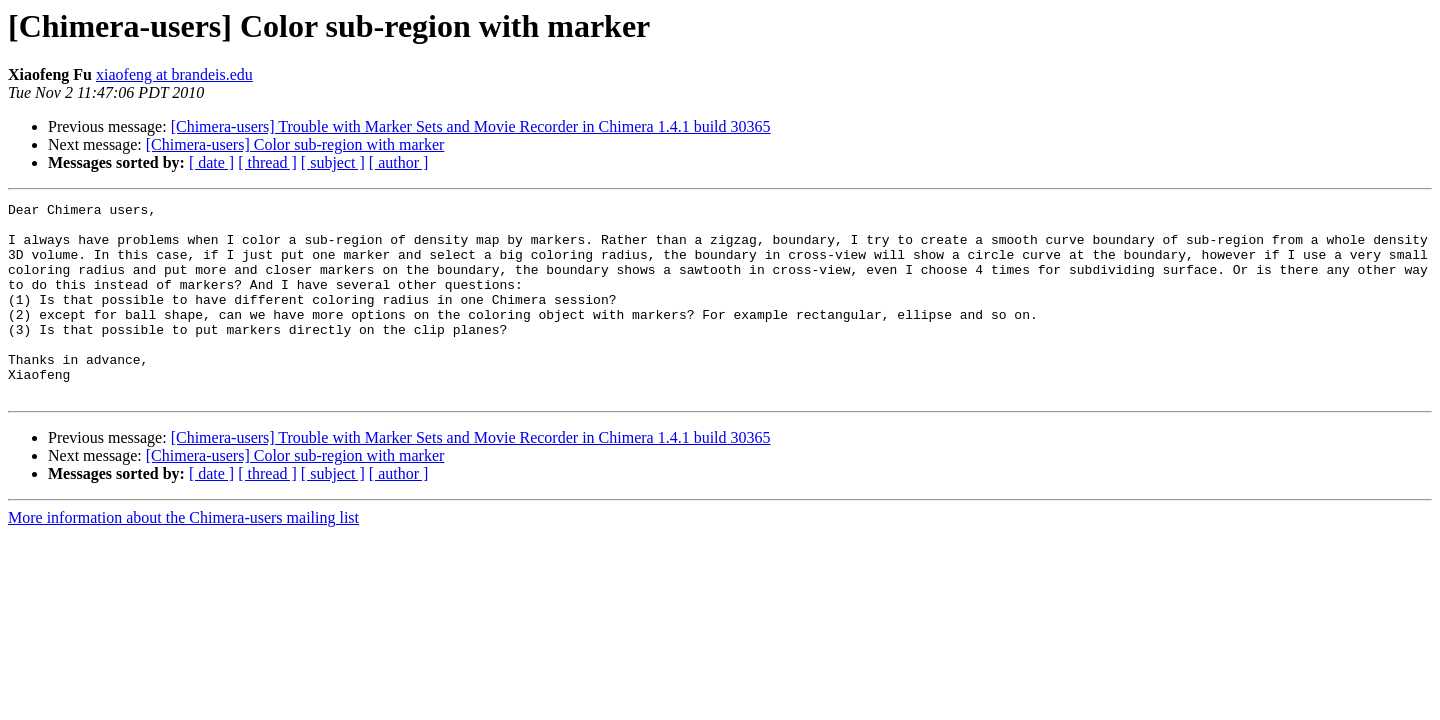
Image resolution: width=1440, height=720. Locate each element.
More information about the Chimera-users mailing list (183, 556)
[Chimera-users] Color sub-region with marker (295, 144)
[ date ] (211, 162)
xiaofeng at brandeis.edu (174, 74)
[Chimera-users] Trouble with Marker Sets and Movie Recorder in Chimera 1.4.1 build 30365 (471, 126)
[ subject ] (333, 162)
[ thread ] (267, 162)
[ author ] (399, 162)
